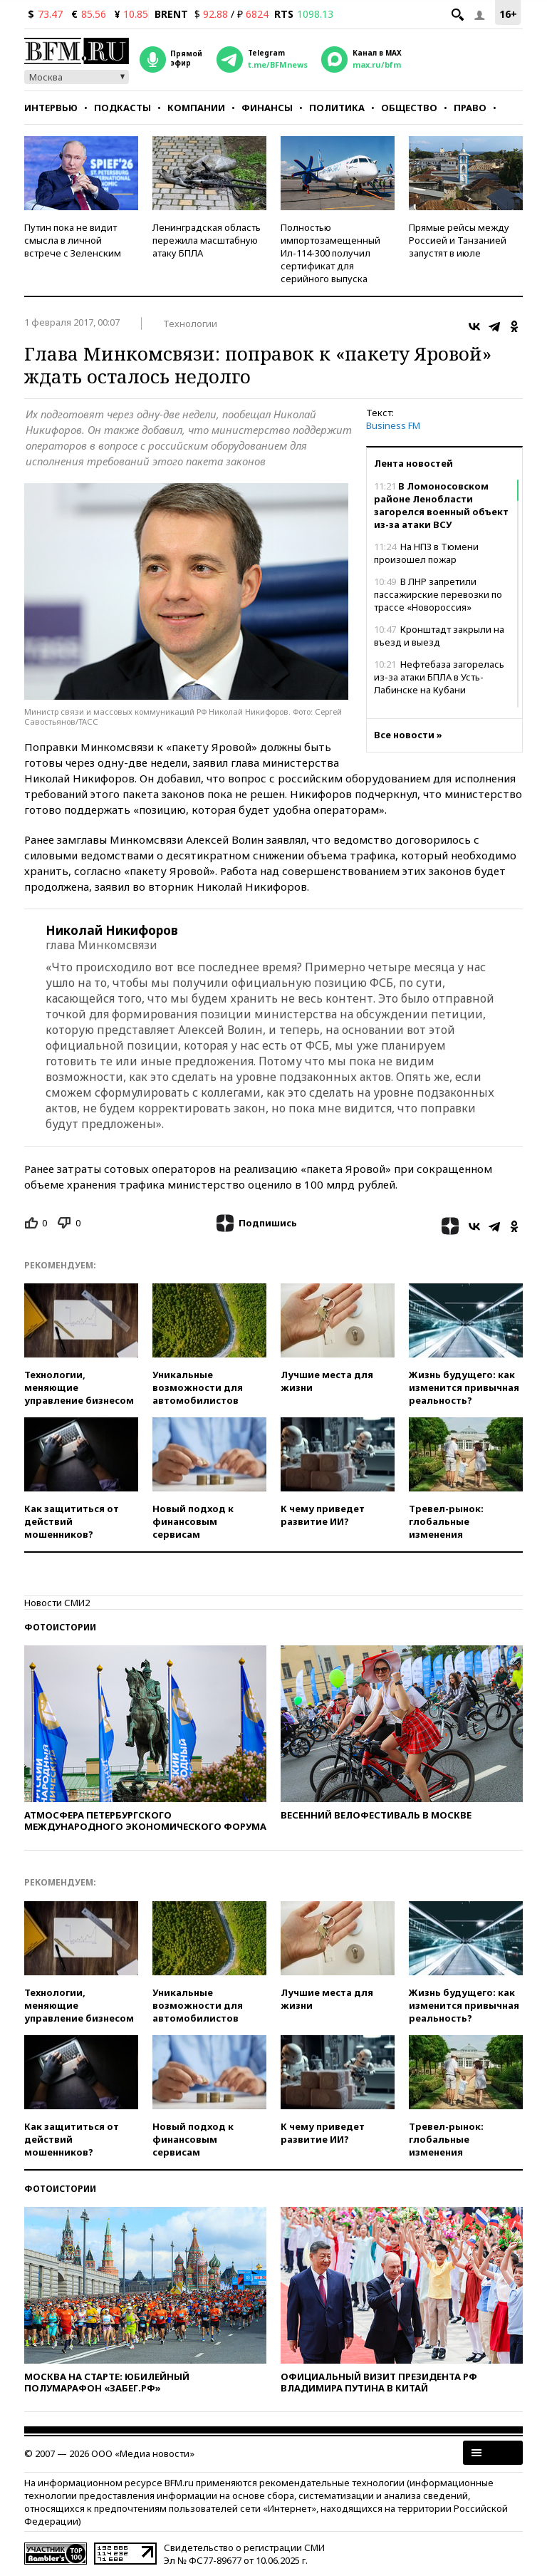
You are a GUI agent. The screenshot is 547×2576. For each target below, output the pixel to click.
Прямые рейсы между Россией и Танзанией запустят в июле (459, 240)
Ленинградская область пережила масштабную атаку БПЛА (206, 240)
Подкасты (122, 107)
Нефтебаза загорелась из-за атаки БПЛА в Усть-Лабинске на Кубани (439, 677)
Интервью (51, 107)
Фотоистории (60, 1627)
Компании (196, 107)
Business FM (393, 425)
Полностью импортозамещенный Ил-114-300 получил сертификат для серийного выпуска (330, 253)
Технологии (190, 323)
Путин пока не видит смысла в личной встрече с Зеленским (72, 240)
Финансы (267, 107)
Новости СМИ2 (57, 1602)
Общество (409, 107)
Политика (337, 107)
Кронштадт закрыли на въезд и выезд (439, 635)
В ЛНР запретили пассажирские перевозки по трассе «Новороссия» (438, 594)
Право (470, 107)
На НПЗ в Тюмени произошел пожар (426, 553)
